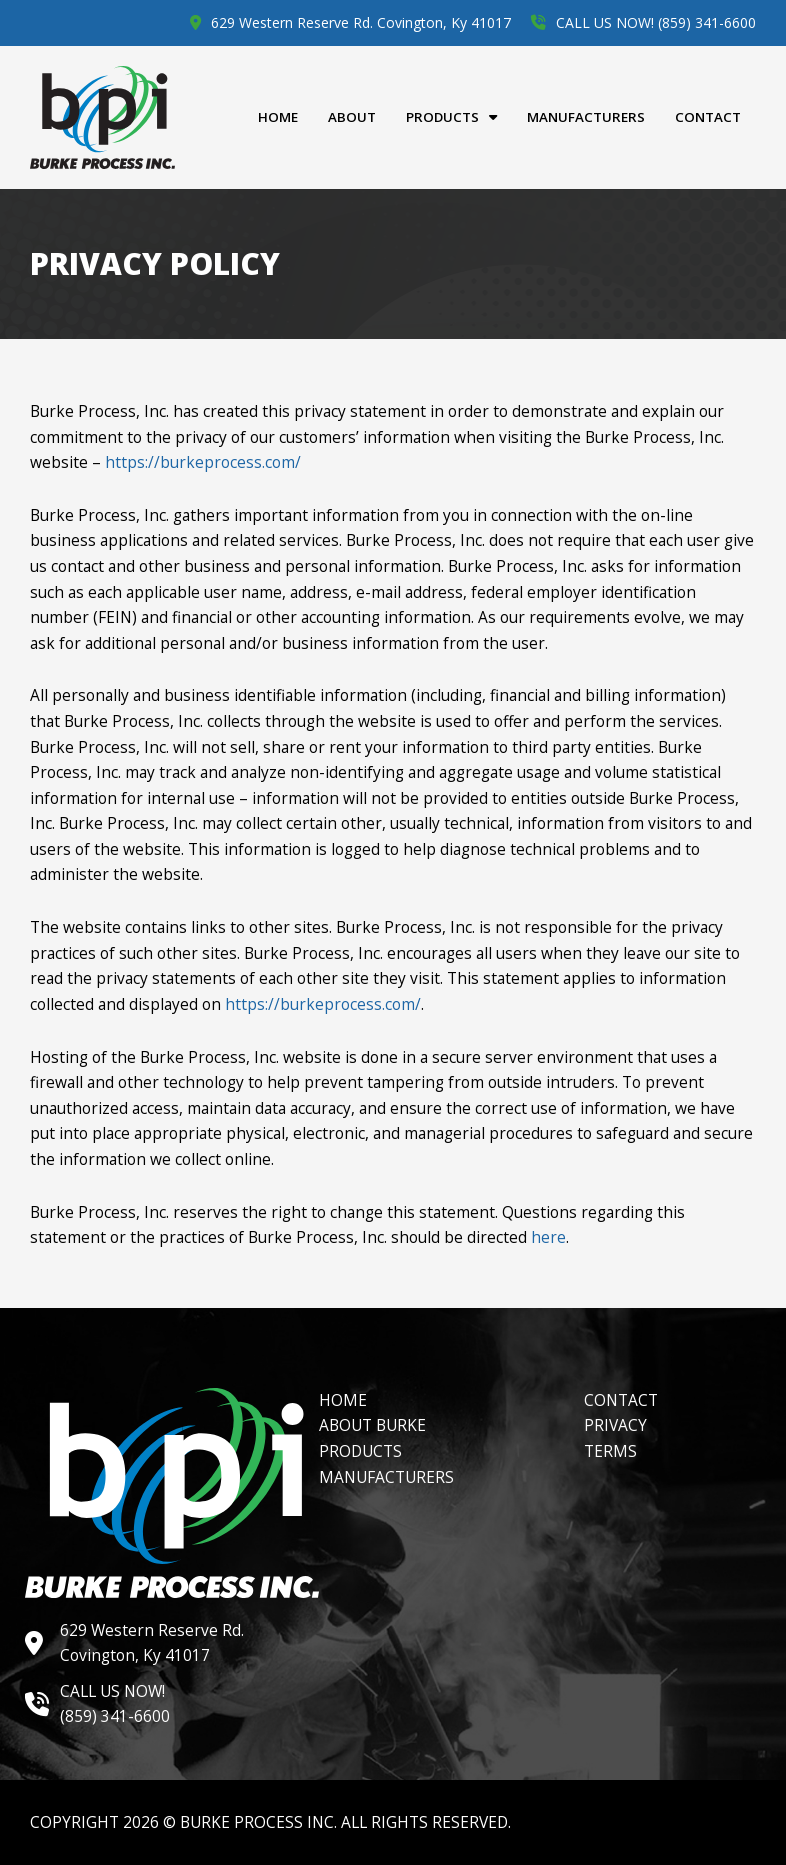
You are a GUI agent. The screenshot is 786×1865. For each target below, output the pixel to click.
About (352, 117)
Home (278, 117)
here (548, 1237)
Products (451, 117)
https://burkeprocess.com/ (203, 462)
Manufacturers (586, 117)
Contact (708, 117)
